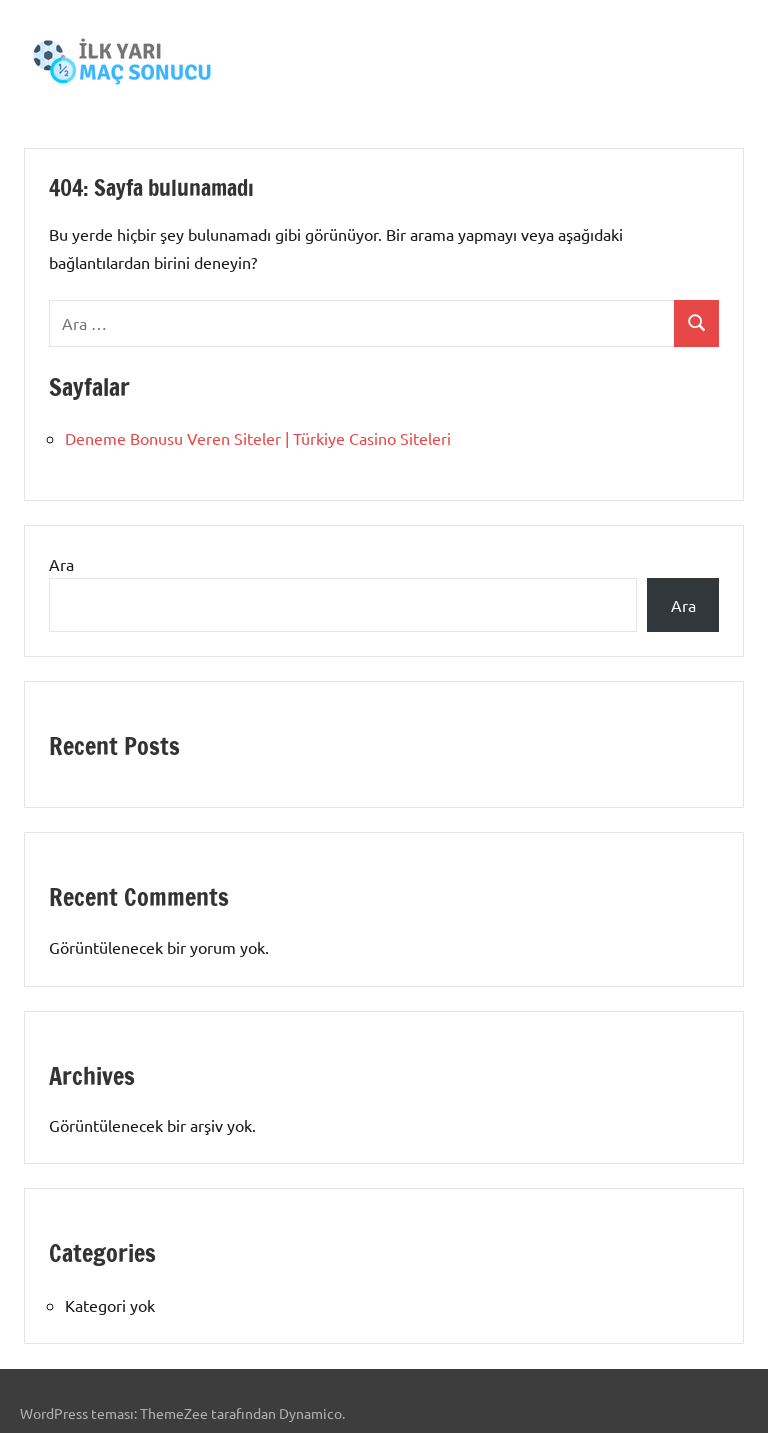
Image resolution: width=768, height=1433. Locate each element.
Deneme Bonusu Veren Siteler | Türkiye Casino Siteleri (258, 438)
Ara (61, 564)
